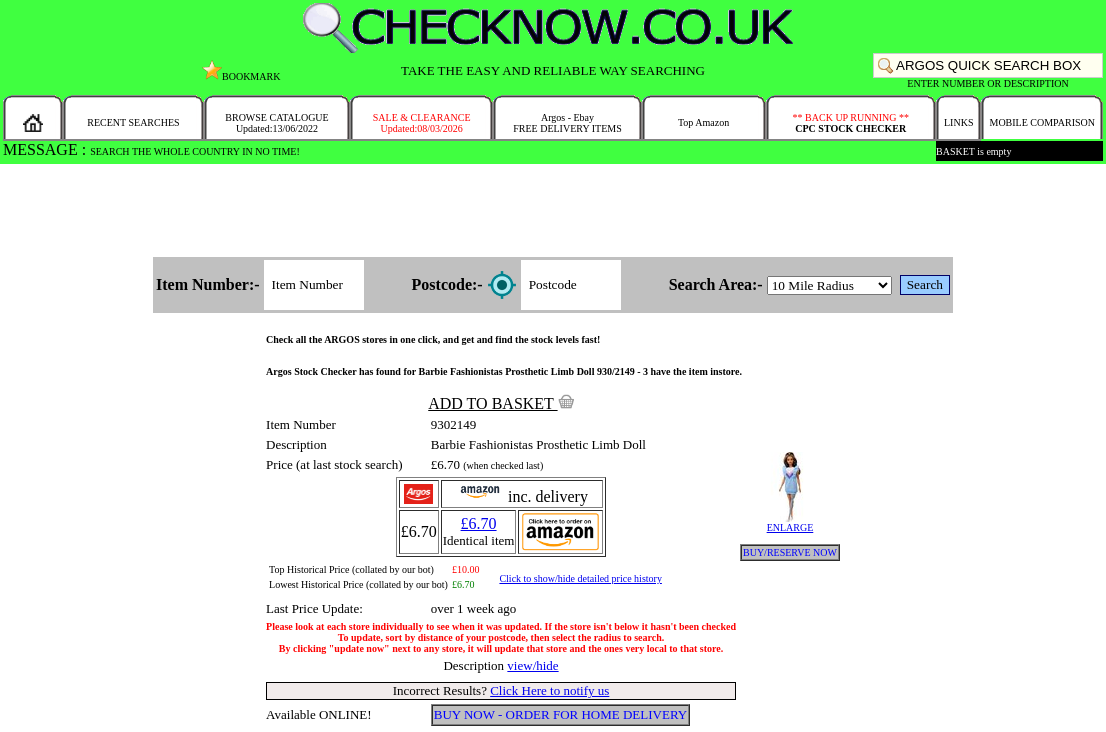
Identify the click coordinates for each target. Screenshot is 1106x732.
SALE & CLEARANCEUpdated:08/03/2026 (422, 123)
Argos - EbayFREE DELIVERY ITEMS (567, 123)
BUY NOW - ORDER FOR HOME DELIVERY (561, 714)
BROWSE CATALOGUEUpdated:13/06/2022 (276, 123)
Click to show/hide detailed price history (580, 578)
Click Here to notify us (549, 690)
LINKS (958, 122)
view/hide (532, 665)
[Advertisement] (553, 212)
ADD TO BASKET (501, 403)
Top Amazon (703, 122)
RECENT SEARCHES (133, 122)
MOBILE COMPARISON (1041, 122)
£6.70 (479, 523)
